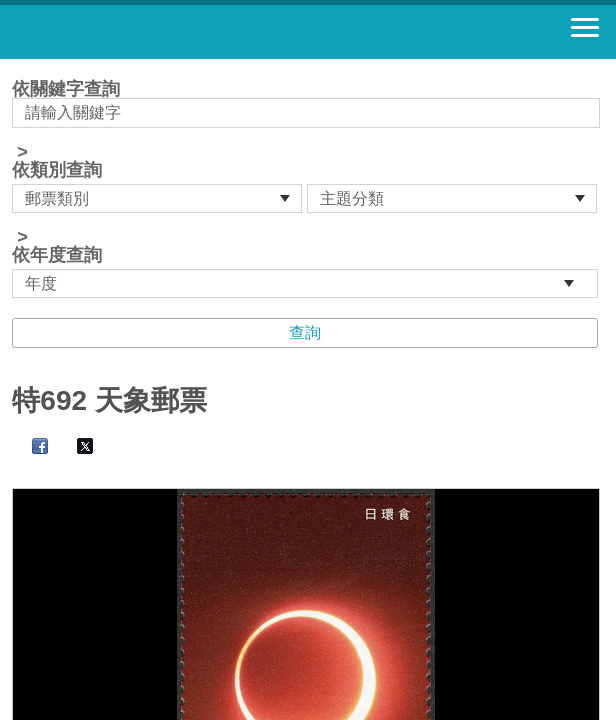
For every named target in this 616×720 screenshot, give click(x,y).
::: (18, 67)
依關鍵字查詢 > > (307, 189)
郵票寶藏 (125, 32)
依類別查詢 (57, 170)
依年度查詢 (57, 255)
